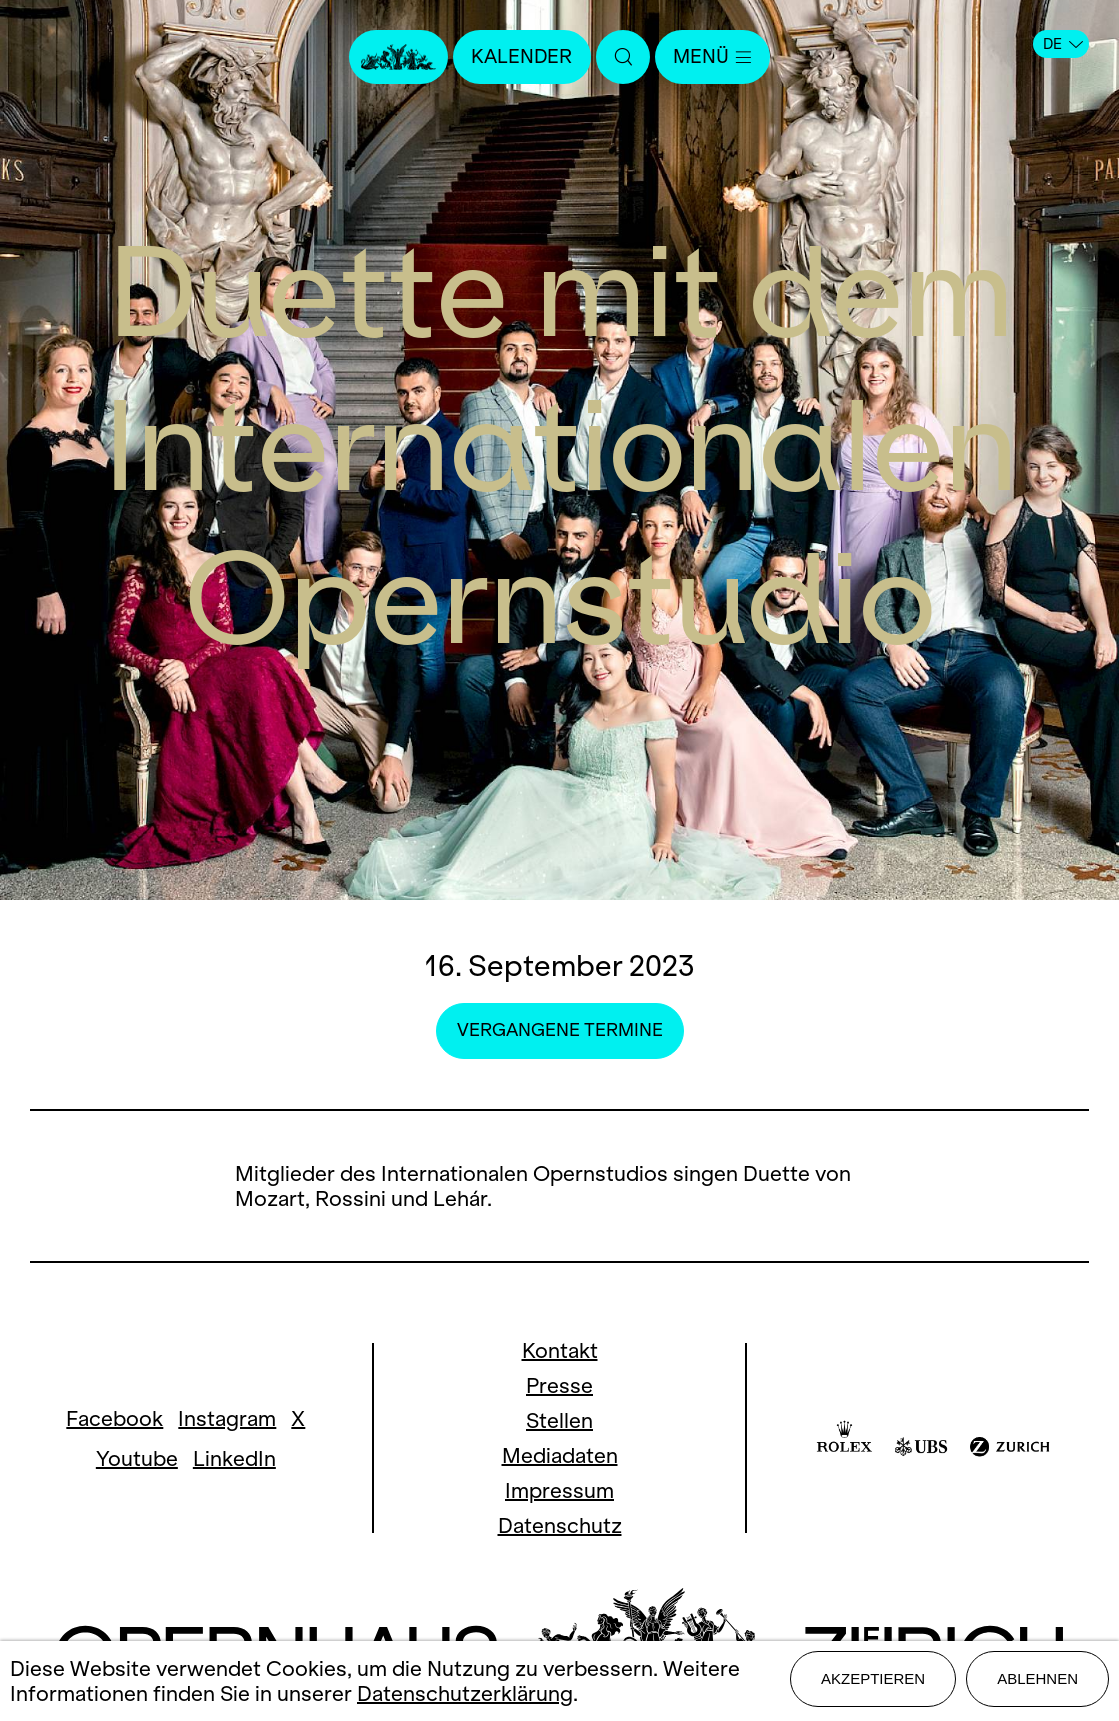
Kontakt (560, 1350)
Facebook (114, 1418)
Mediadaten (560, 1455)
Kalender (518, 57)
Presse (559, 1385)
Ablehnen (1037, 1682)
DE (1063, 44)
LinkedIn (234, 1458)
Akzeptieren (873, 1682)
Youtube (137, 1458)
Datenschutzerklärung (465, 1695)
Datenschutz (560, 1525)
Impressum (559, 1490)
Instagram (227, 1418)
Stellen (559, 1420)
